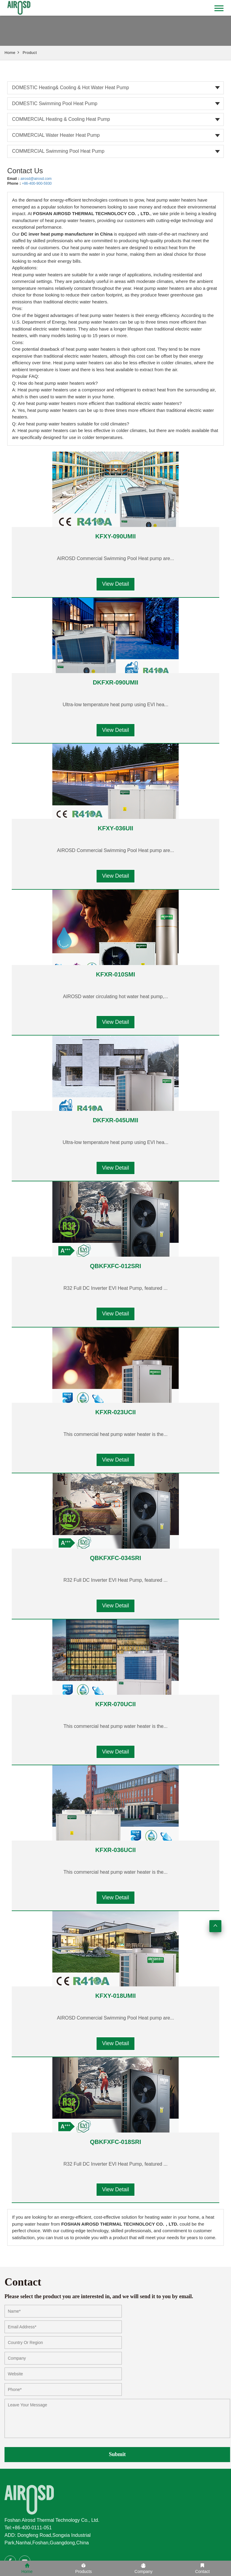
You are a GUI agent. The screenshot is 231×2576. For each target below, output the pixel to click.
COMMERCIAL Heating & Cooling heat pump (61, 119)
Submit (117, 2454)
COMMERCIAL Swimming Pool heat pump (58, 151)
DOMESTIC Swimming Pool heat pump (54, 103)
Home (10, 52)
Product (30, 52)
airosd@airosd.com (36, 179)
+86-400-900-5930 (37, 183)
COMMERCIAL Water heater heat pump (56, 135)
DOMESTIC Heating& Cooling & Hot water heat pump (70, 87)
